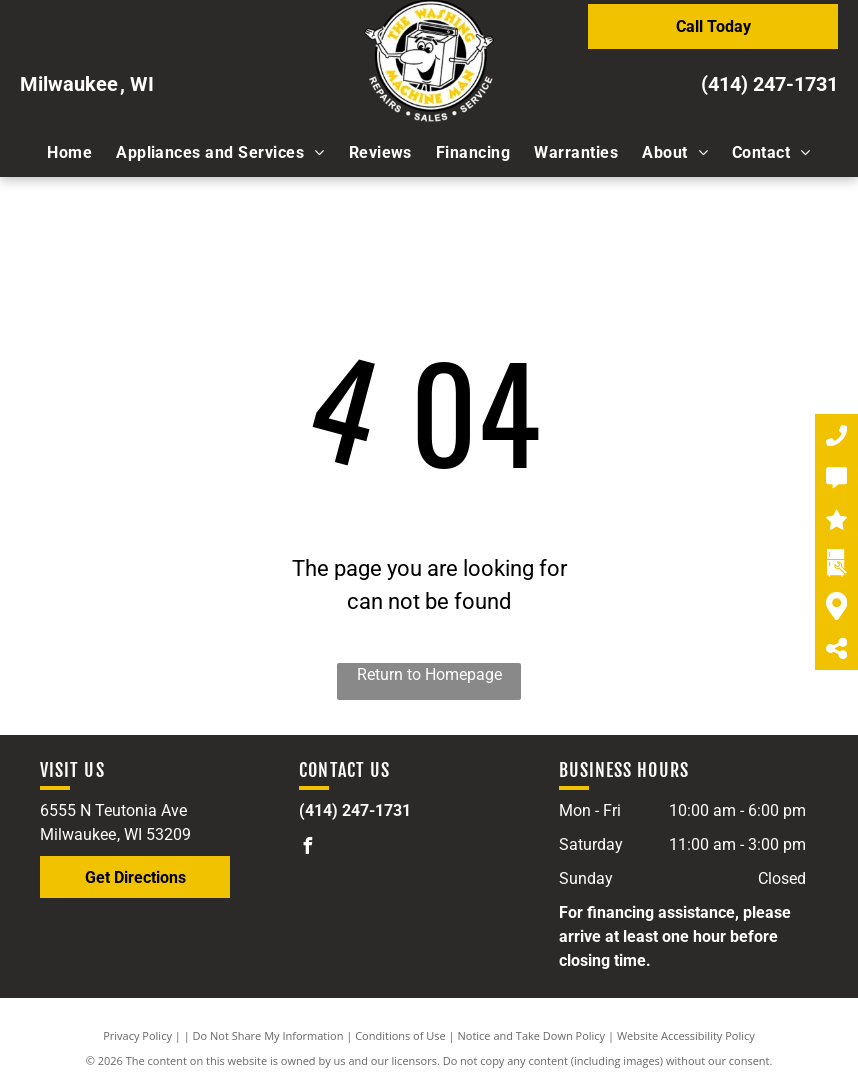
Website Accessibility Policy (686, 1035)
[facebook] (307, 848)
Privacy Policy (137, 1035)
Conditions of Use (400, 1035)
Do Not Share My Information (268, 1035)
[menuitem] (69, 153)
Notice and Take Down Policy (532, 1035)
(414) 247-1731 (769, 84)
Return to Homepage (429, 674)
